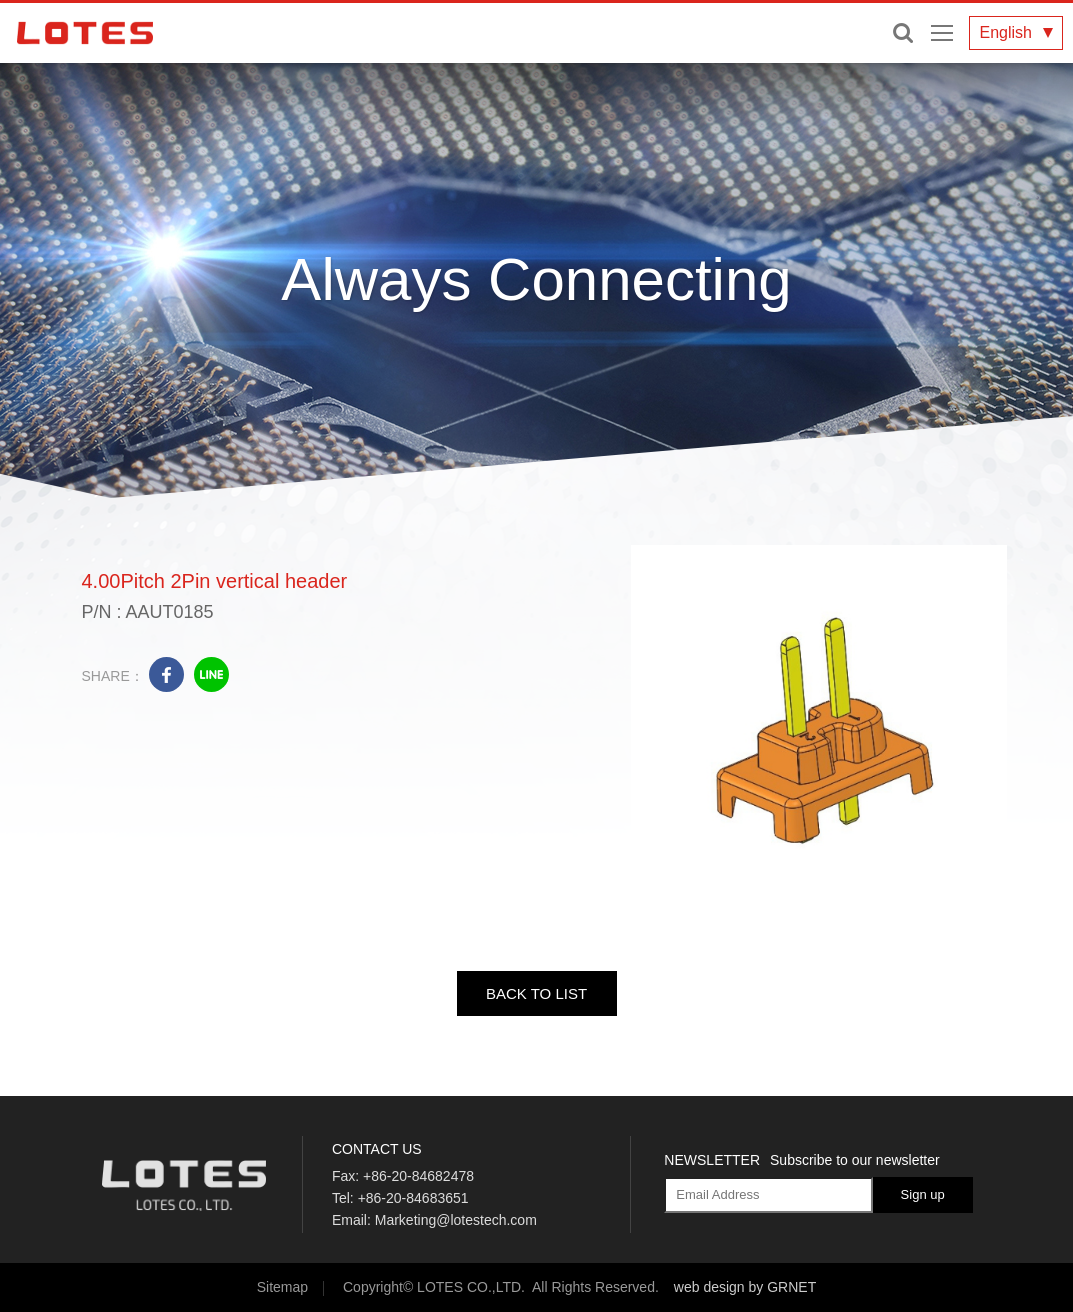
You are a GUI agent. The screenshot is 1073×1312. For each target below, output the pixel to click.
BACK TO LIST (536, 993)
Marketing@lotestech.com (456, 1220)
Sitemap (282, 1287)
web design (709, 1287)
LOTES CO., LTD (85, 33)
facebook (166, 674)
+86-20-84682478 (418, 1176)
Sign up (923, 1194)
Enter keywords (903, 33)
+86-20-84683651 (413, 1198)
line (211, 674)
